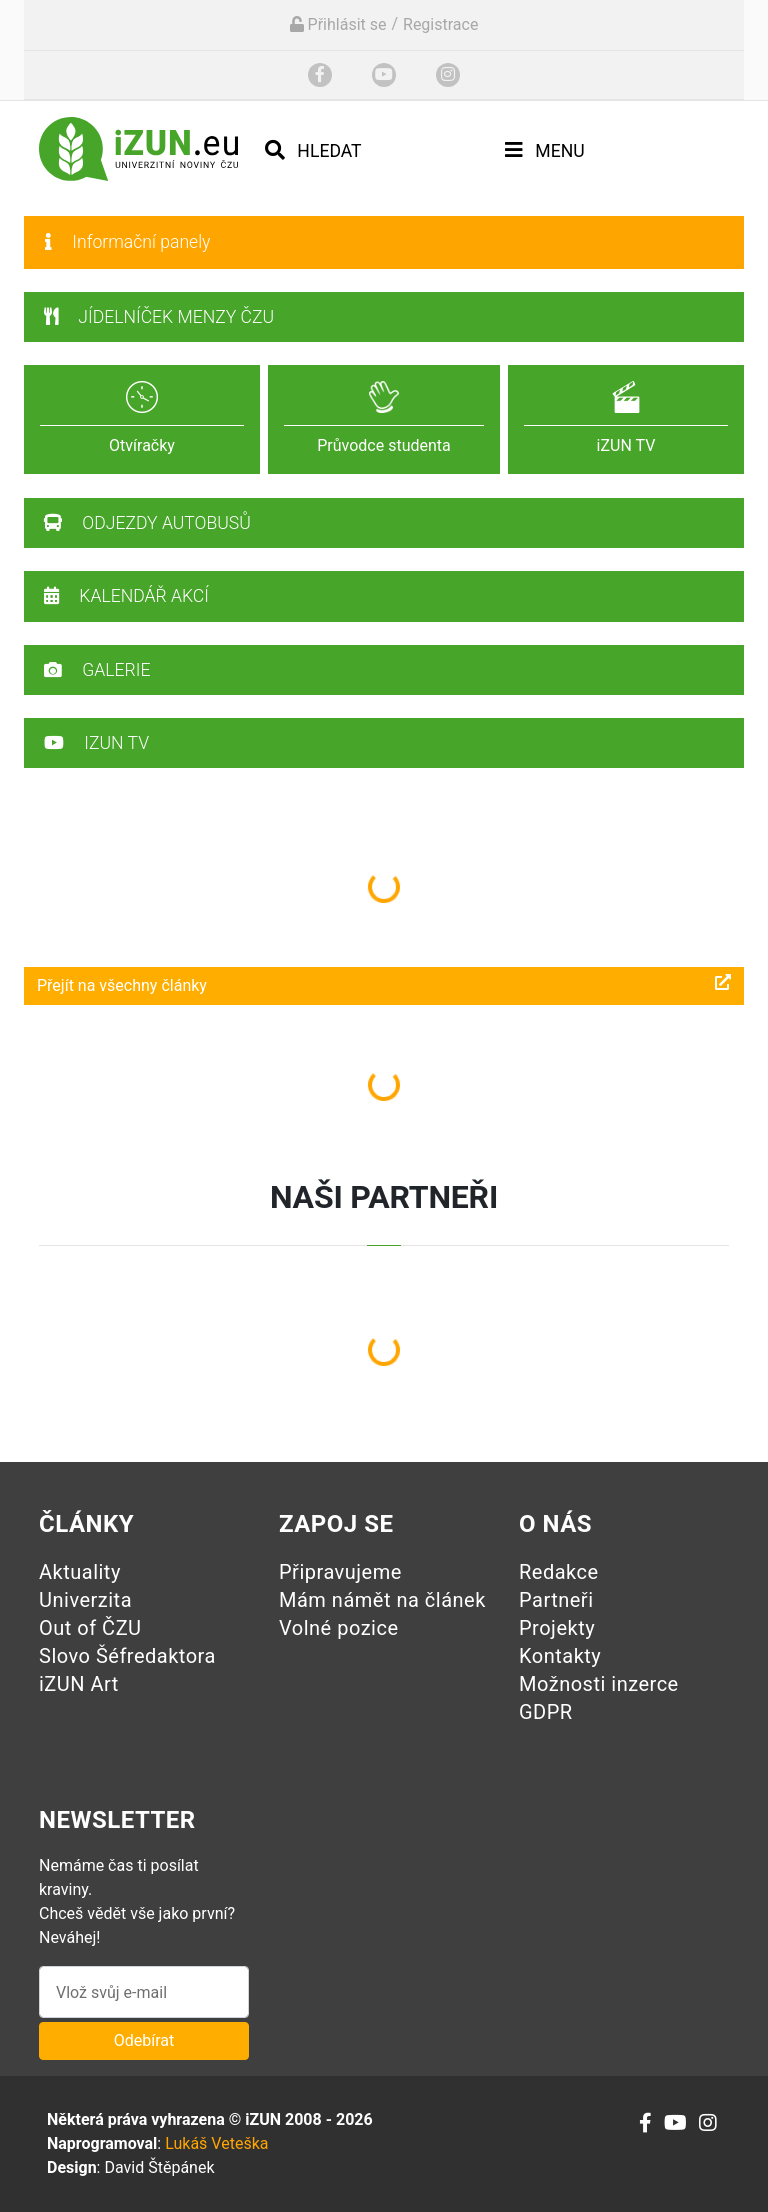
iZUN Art (79, 1684)
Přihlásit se (338, 24)
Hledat (313, 150)
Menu (545, 150)
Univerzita (85, 1600)
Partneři (556, 1600)
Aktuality (80, 1572)
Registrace (440, 24)
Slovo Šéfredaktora (127, 1656)
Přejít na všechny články (384, 984)
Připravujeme (340, 1572)
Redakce (559, 1572)
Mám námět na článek (382, 1600)
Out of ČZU (90, 1628)
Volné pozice (339, 1628)
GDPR (546, 1712)
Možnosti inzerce (599, 1684)
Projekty (557, 1628)
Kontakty (560, 1656)
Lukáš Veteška (216, 2143)
